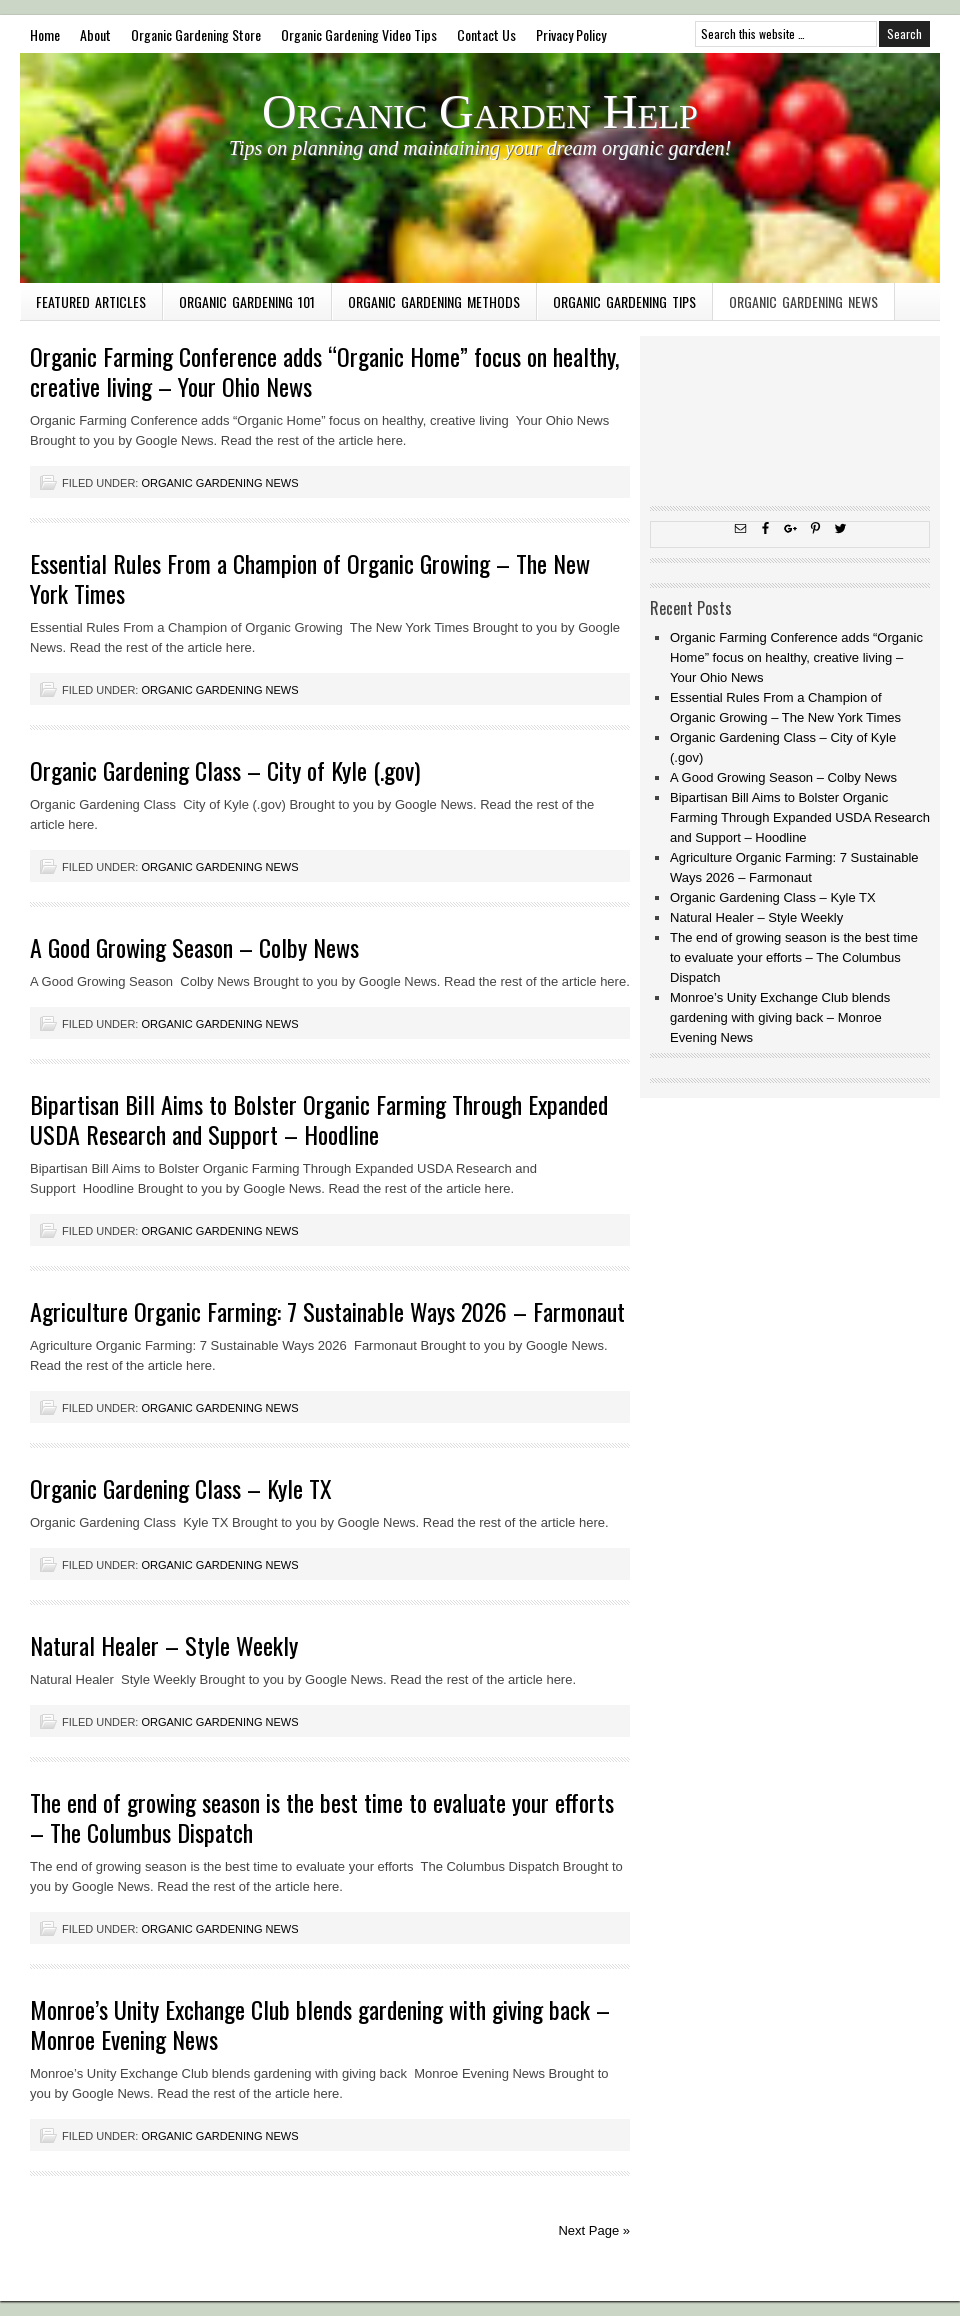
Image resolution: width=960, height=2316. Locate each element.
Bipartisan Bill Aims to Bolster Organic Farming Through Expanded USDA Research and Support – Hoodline (319, 1119)
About (95, 34)
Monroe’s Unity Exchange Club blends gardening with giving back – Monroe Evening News (320, 2024)
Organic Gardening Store (196, 34)
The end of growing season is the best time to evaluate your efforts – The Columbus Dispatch (322, 1817)
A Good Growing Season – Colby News (194, 947)
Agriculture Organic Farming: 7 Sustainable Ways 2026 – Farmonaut (327, 1311)
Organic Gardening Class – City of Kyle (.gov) (225, 770)
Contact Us (486, 34)
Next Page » (594, 2230)
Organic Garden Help (480, 111)
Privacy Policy (571, 34)
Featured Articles (91, 301)
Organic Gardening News (803, 301)
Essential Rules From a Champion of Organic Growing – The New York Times (310, 578)
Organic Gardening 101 (247, 301)
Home (45, 34)
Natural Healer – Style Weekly (164, 1645)
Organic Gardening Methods (434, 301)
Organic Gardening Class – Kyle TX (181, 1488)
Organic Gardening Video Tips (359, 34)
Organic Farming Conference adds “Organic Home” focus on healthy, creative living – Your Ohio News (324, 371)
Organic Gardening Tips (624, 301)
